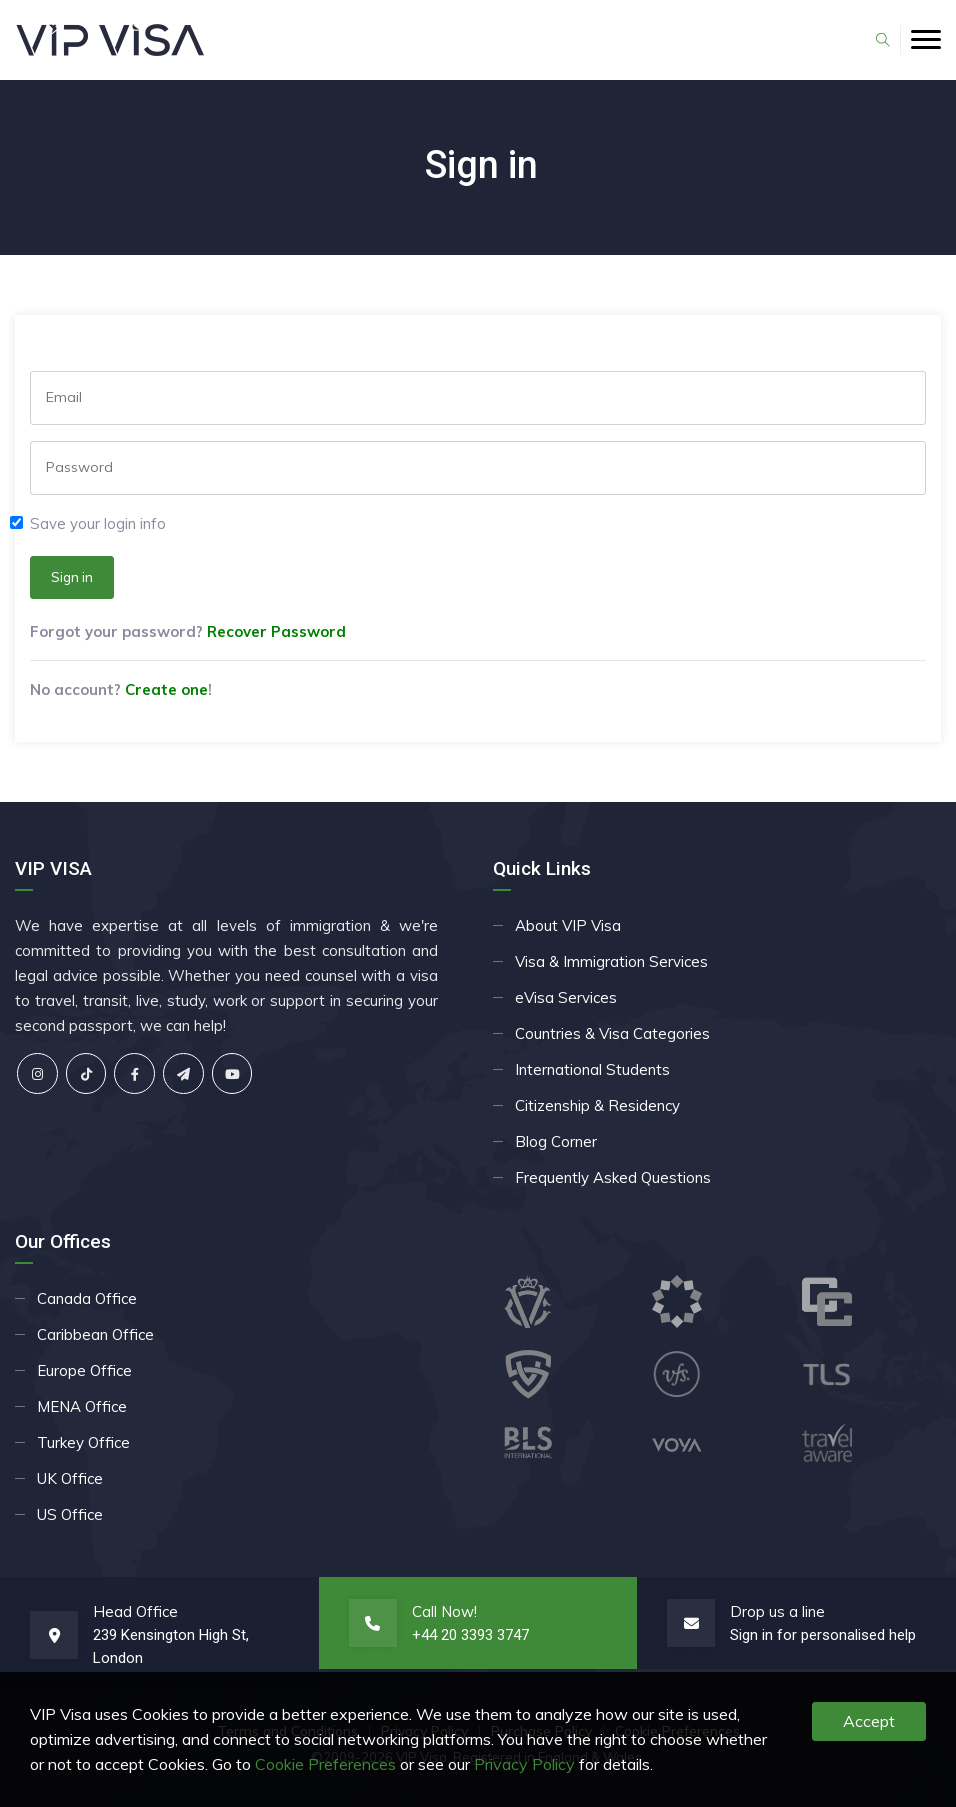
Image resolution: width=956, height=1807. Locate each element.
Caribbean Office (95, 1334)
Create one (166, 689)
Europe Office (84, 1370)
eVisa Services (566, 997)
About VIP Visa (568, 925)
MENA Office (82, 1406)
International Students (592, 1069)
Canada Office (87, 1298)
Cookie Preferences (325, 1764)
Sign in (72, 577)
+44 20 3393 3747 (470, 1635)
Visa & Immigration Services (611, 961)
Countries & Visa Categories (612, 1033)
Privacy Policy (524, 1764)
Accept (869, 1721)
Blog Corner (556, 1141)
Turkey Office (83, 1442)
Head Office (135, 1611)
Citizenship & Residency (597, 1105)
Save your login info (98, 523)
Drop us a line (777, 1611)
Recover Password (276, 631)
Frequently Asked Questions (613, 1177)
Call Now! (444, 1611)
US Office (70, 1514)
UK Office (70, 1478)
